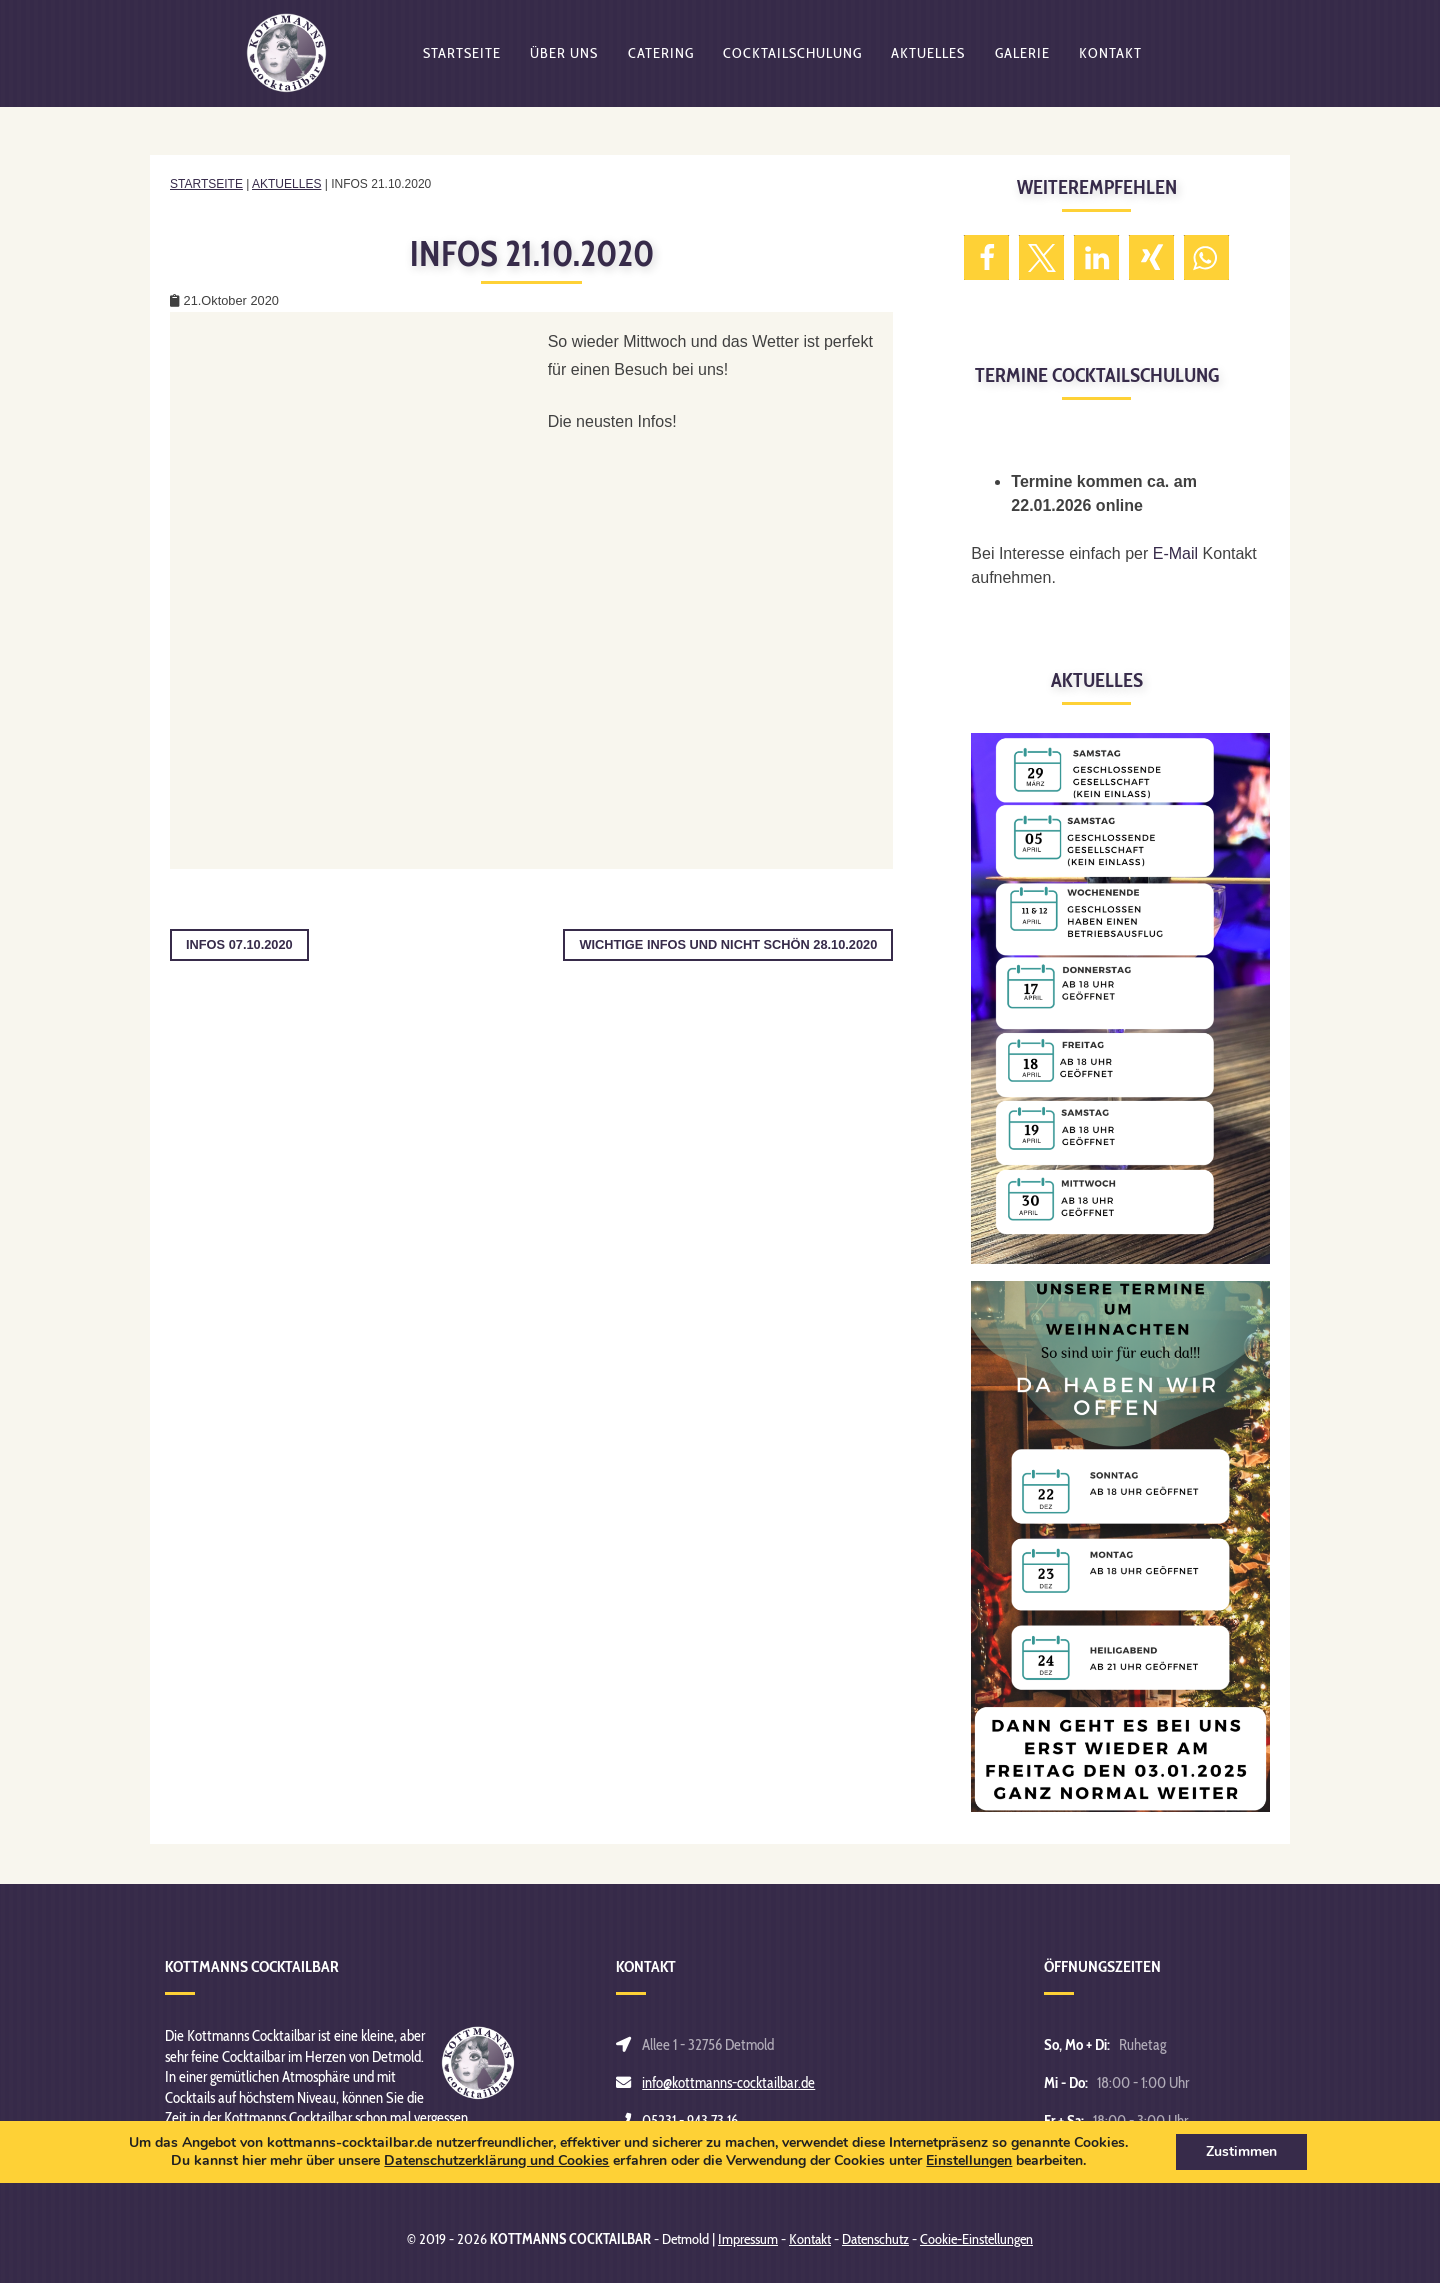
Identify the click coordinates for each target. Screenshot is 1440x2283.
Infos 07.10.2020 (239, 944)
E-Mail (1175, 553)
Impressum (748, 2239)
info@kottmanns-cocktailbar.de (728, 2082)
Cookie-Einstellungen (976, 2239)
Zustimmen (1241, 2151)
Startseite (462, 65)
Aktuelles (928, 65)
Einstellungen (969, 2161)
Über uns (564, 65)
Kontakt (1110, 65)
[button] (986, 257)
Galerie (1022, 65)
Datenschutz (875, 2239)
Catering (661, 65)
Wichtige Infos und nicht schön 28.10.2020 (728, 944)
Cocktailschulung (792, 65)
